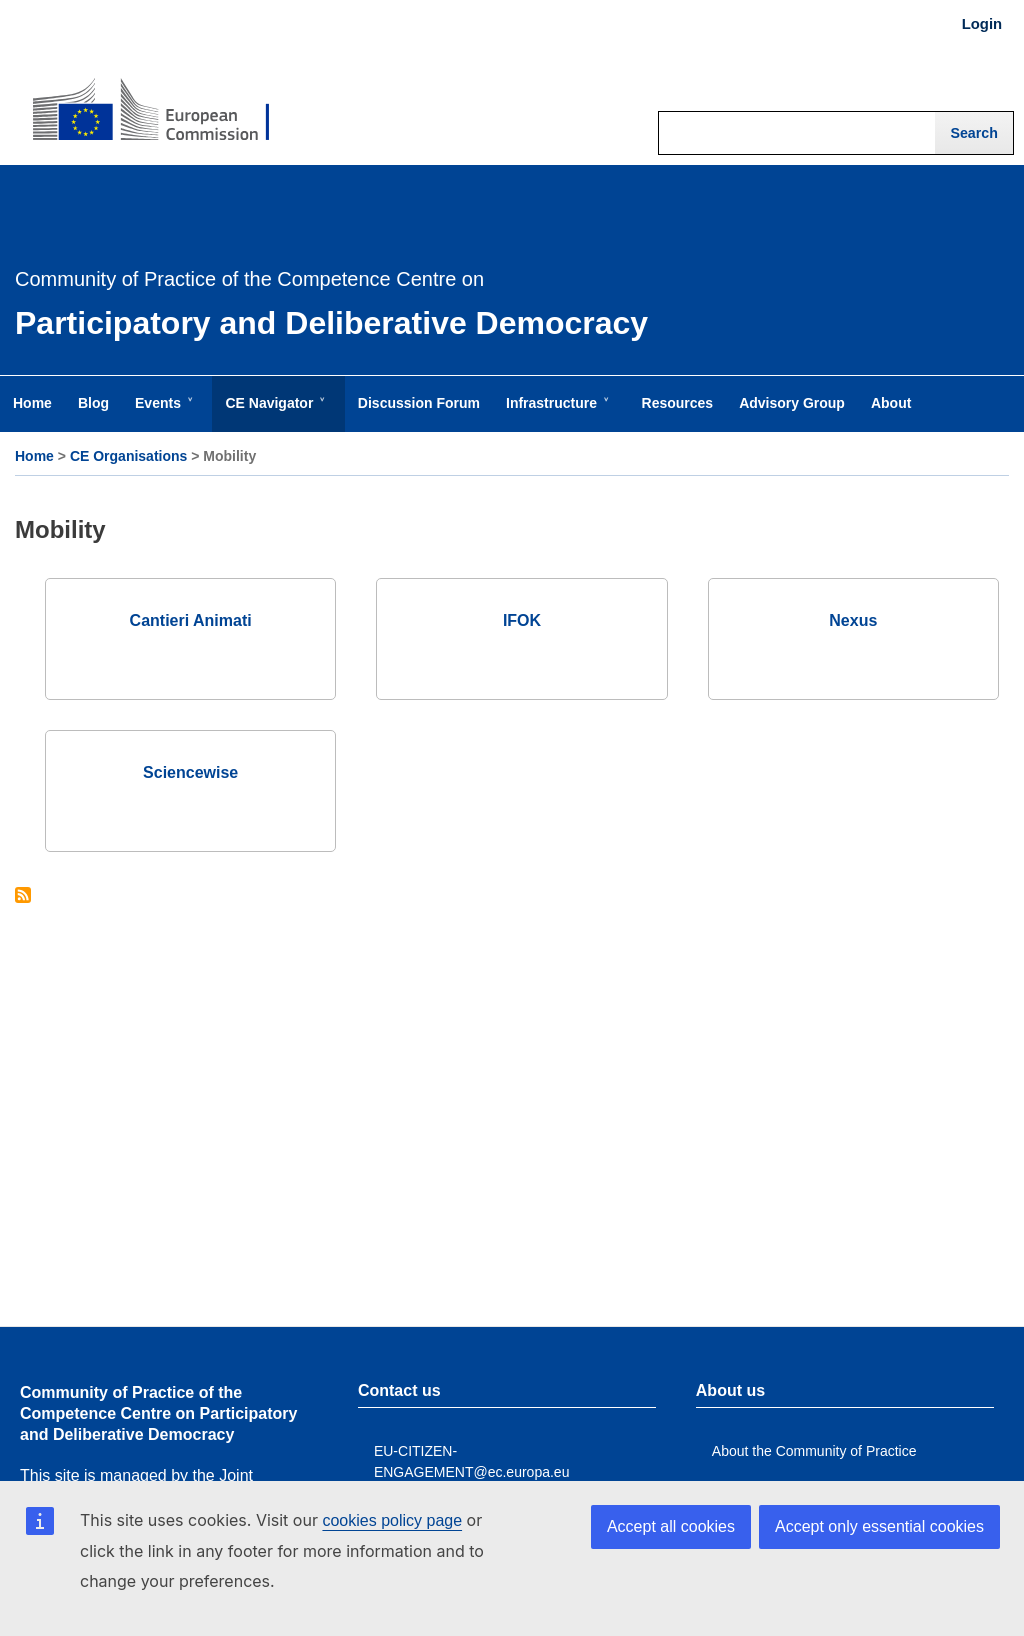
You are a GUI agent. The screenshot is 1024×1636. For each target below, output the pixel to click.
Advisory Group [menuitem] (792, 403)
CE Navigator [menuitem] (273, 413)
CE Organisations (128, 456)
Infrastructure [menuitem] (555, 413)
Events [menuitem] (162, 413)
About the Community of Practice (814, 1451)
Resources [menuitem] (678, 403)
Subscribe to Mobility (23, 896)
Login (982, 24)
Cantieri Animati (191, 620)
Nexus (853, 620)
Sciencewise (190, 772)
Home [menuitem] (32, 403)
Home (34, 456)
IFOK (522, 620)
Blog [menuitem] (93, 403)
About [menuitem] (891, 403)
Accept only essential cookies (879, 1526)
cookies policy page (392, 1520)
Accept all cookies (671, 1526)
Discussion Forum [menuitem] (419, 403)
